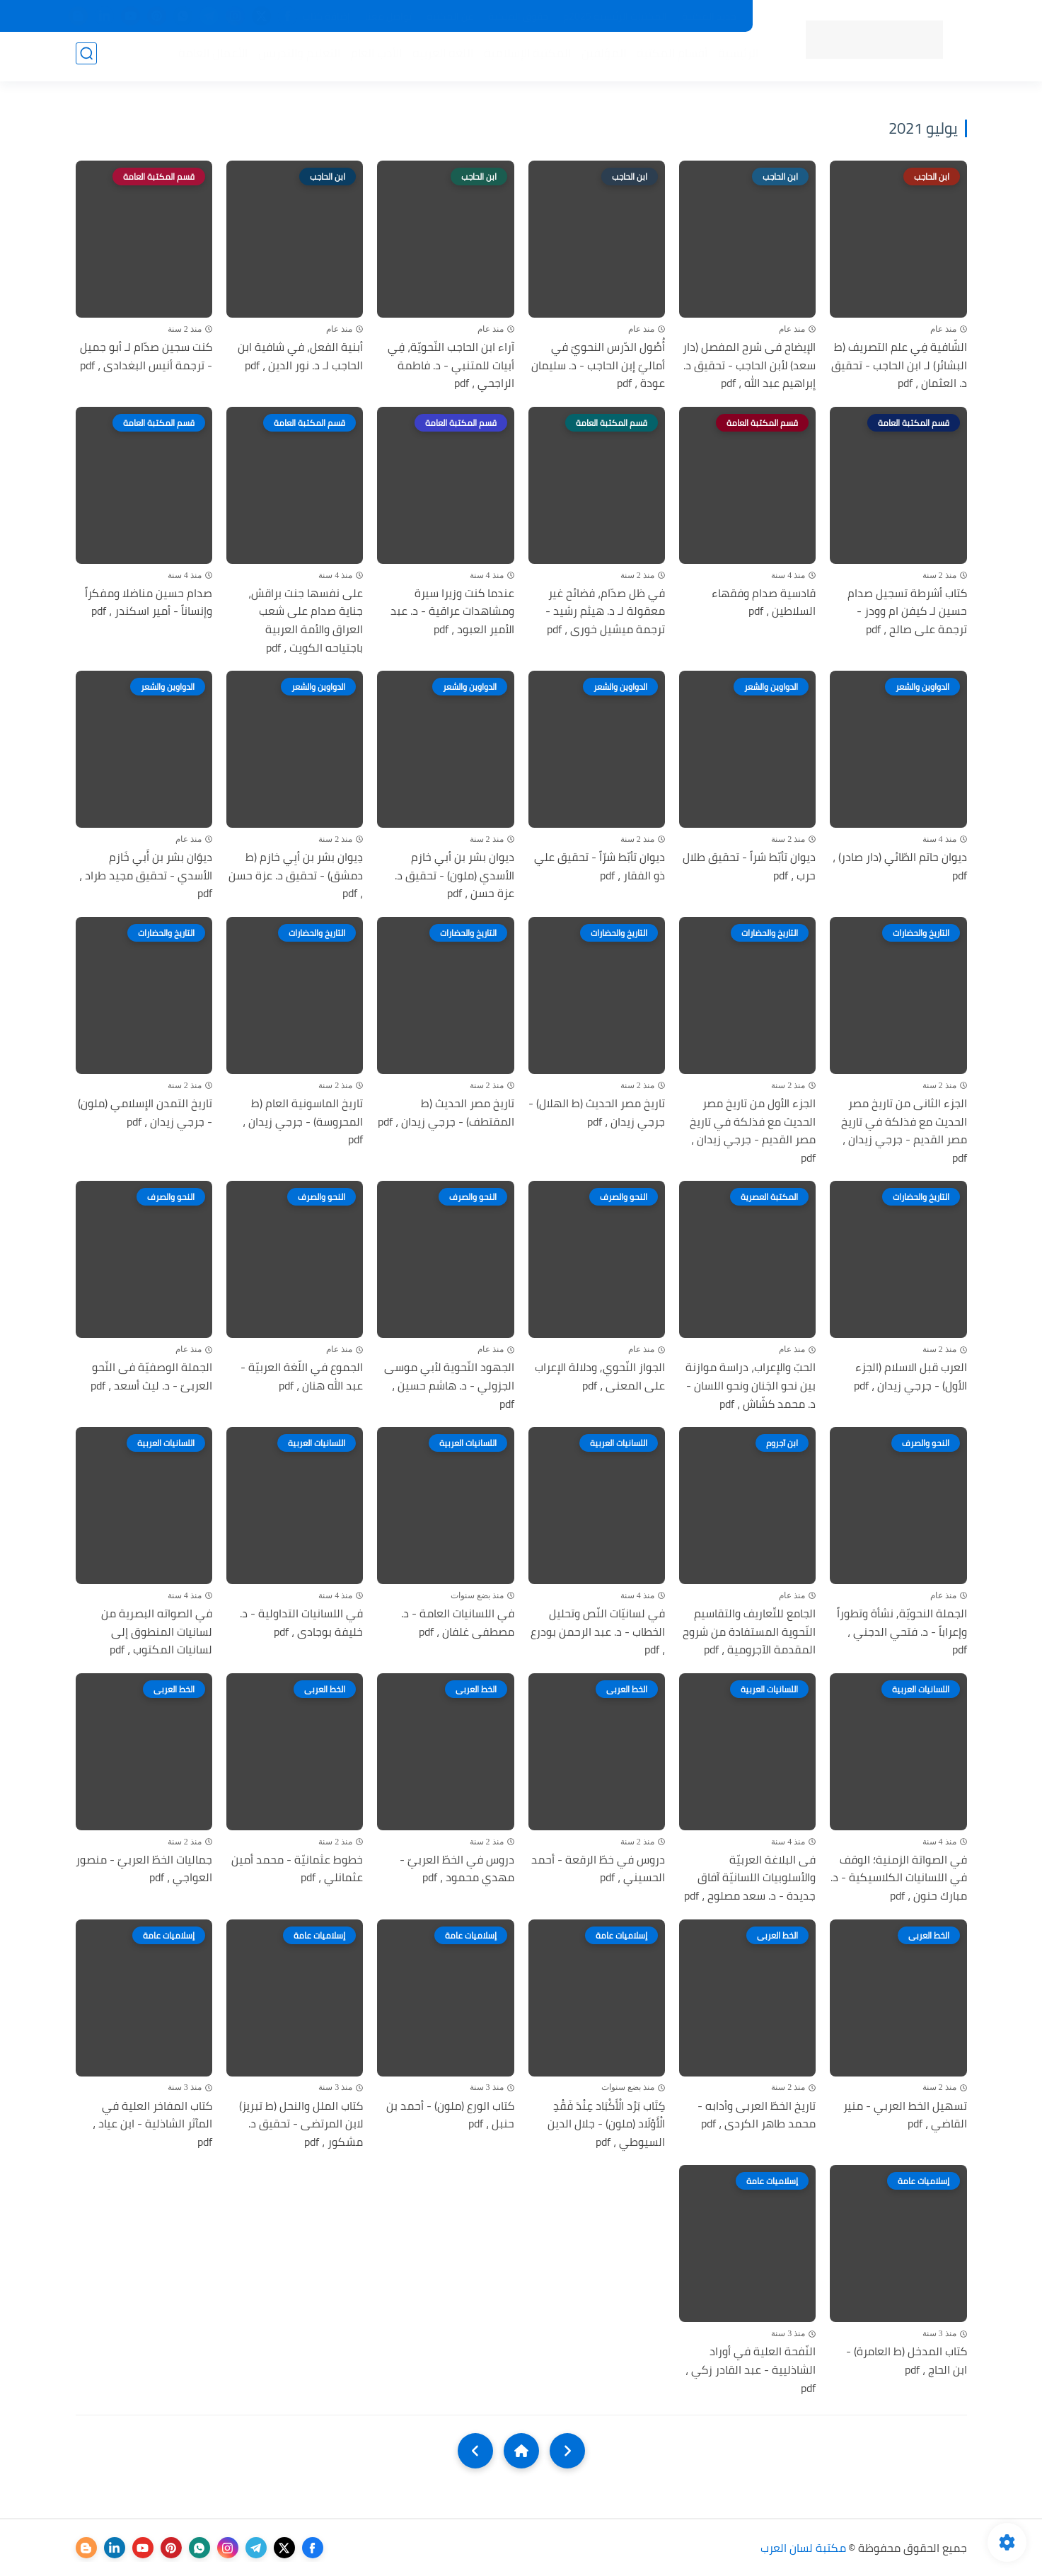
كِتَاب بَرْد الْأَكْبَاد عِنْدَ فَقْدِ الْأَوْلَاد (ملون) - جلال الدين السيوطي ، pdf (606, 2124)
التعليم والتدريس (296, 57)
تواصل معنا (388, 16)
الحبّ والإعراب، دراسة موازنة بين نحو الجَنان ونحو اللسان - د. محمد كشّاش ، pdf (750, 1385)
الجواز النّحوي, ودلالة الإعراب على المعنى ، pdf (600, 1376)
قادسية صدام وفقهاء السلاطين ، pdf (764, 602)
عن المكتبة (450, 16)
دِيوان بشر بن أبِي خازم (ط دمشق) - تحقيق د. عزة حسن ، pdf (295, 875)
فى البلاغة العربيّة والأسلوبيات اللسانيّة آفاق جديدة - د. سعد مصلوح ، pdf (750, 1878)
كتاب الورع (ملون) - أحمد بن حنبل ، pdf (450, 2115)
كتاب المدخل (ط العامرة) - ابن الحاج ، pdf (906, 2361)
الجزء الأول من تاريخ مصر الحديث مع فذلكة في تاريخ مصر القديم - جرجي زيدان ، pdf (753, 1130)
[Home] (521, 2450)
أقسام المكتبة (668, 57)
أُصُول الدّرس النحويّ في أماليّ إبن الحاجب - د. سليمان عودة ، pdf (598, 365)
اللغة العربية (439, 57)
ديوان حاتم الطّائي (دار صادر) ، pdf (900, 866)
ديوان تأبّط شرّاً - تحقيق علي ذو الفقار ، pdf (599, 866)
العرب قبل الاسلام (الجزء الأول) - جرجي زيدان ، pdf (910, 1376)
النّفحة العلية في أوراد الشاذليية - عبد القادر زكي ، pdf (750, 2370)
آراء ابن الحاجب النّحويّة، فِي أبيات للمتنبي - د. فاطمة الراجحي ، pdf (451, 365)
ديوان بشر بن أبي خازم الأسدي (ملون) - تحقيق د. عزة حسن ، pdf (454, 875)
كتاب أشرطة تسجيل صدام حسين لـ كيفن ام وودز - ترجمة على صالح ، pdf (907, 611)
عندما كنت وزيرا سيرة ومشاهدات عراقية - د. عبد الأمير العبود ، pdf (452, 611)
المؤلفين (600, 57)
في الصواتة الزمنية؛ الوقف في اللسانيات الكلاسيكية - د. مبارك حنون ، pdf (898, 1878)
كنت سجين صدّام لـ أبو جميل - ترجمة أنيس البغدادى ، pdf (146, 356)
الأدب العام (372, 57)
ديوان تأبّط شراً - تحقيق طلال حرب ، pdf (749, 866)
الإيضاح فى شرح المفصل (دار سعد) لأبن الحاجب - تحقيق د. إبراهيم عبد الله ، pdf (749, 365)
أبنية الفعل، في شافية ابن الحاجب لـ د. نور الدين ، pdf (300, 356)
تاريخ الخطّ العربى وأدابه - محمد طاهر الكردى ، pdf (756, 2115)
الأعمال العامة (209, 57)
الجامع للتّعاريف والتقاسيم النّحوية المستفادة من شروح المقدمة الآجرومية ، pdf (749, 1632)
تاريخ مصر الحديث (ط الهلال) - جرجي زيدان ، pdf (596, 1112)
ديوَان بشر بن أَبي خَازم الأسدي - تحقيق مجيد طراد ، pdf (145, 875)
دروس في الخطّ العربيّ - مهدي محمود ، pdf (457, 1869)
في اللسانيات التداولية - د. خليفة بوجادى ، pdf (301, 1623)
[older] (567, 2450)
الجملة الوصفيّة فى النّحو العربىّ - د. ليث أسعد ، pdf (151, 1376)
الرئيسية (734, 57)
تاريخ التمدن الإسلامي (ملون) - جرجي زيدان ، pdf (145, 1112)
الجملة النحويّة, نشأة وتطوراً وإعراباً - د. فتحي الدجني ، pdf (902, 1632)
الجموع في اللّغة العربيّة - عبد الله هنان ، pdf (302, 1376)
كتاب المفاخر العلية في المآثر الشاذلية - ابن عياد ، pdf (152, 2124)
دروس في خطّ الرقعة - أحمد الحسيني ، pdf (598, 1869)
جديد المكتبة (709, 16)
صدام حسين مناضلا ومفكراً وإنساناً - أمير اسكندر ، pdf (148, 602)
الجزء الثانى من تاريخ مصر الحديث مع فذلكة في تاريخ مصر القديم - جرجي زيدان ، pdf (904, 1130)
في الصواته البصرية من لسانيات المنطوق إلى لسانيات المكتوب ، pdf (156, 1632)
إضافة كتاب (326, 16)
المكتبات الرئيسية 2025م (615, 16)
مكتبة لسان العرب (803, 2547)
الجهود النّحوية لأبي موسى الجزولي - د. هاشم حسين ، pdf (449, 1385)
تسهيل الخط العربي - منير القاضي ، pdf (905, 2115)
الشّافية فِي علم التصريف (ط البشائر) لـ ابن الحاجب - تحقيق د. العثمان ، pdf (899, 365)
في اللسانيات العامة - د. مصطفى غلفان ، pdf (457, 1623)
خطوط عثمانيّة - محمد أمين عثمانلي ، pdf (297, 1869)
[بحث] (86, 58)
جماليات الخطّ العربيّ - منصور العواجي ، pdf (144, 1869)
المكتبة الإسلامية (523, 57)
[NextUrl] (475, 2450)
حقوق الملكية (518, 16)
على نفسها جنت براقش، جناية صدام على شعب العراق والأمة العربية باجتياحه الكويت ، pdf (305, 620)
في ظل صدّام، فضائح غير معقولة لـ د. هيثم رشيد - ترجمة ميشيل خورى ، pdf (605, 611)
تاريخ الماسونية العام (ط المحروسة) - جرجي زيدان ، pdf (303, 1121)
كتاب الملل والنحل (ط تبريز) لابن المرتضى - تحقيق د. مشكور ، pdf (301, 2124)
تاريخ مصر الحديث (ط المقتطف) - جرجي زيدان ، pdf (446, 1112)
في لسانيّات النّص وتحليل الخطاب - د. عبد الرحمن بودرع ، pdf (598, 1632)
